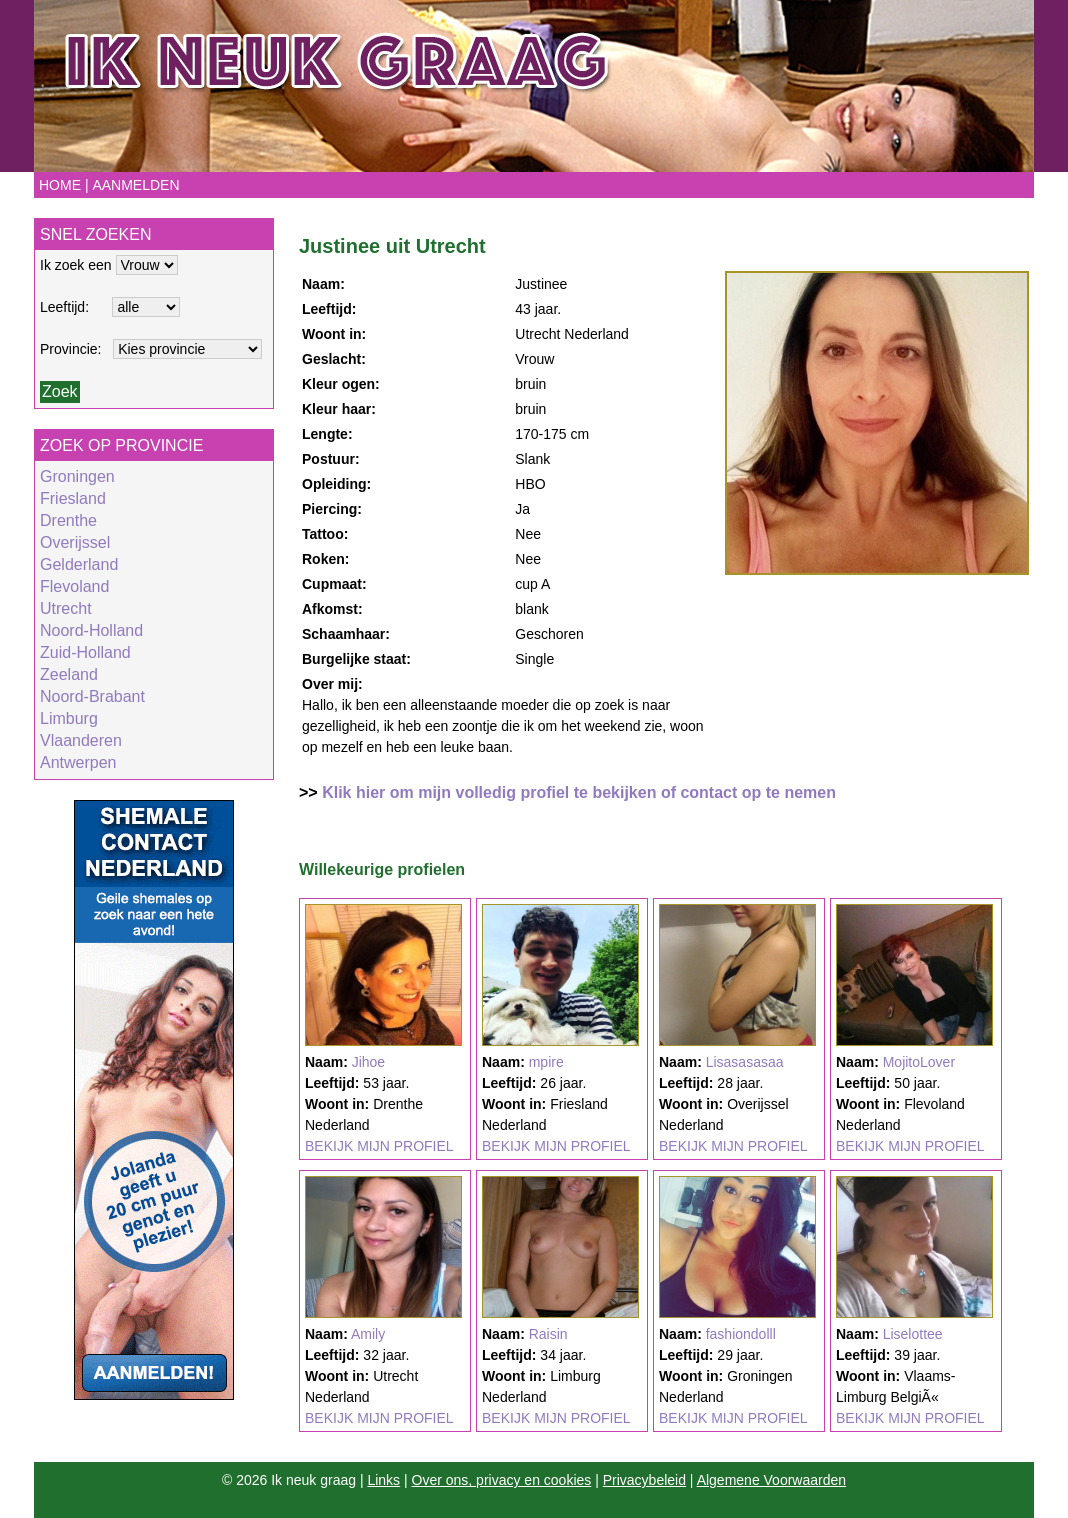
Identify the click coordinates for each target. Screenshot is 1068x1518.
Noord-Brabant (92, 696)
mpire (546, 1062)
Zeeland (69, 674)
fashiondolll (741, 1334)
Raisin (548, 1334)
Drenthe (68, 520)
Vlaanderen (81, 740)
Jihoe (368, 1062)
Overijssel (75, 542)
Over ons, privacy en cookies (502, 1480)
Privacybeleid (644, 1480)
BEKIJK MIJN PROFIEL (379, 1146)
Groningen (77, 476)
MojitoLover (919, 1062)
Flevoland (74, 586)
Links (383, 1480)
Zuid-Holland (85, 652)
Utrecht (66, 608)
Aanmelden (135, 185)
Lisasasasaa (745, 1062)
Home (60, 185)
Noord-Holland (91, 630)
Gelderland (79, 564)
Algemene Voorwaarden (771, 1480)
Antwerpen (78, 762)
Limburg (69, 718)
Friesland (73, 498)
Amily (368, 1334)
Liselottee (913, 1334)
